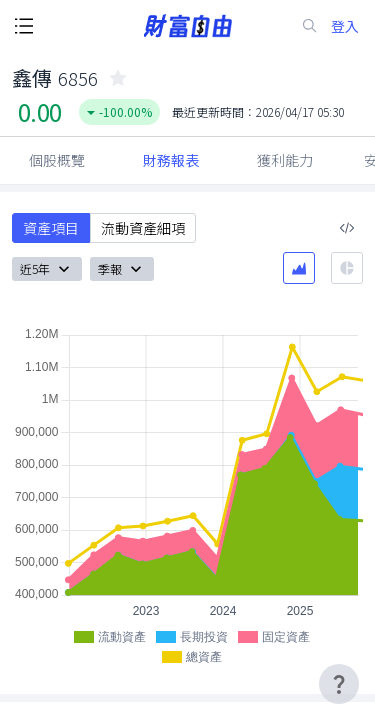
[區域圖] (299, 268)
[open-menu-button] (24, 26)
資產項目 (51, 228)
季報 (122, 269)
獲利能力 (285, 160)
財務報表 (171, 160)
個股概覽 (57, 160)
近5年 (47, 269)
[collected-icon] (118, 78)
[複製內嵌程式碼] (347, 228)
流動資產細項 (143, 228)
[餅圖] (347, 268)
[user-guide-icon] (339, 684)
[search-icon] (310, 26)
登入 (345, 26)
